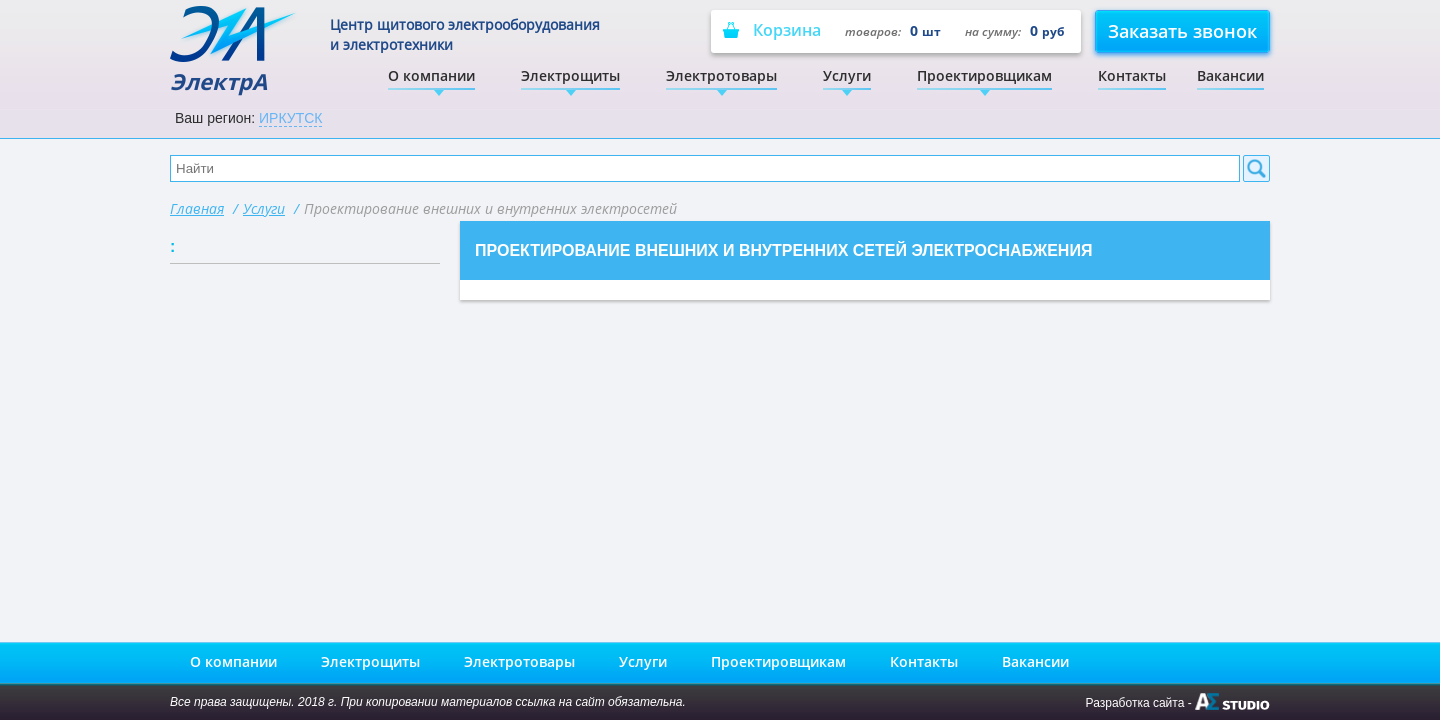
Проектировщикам (984, 75)
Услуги (847, 75)
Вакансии (1230, 75)
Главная (197, 208)
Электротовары (721, 75)
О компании (431, 75)
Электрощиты (570, 75)
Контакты (1132, 75)
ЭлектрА (234, 50)
